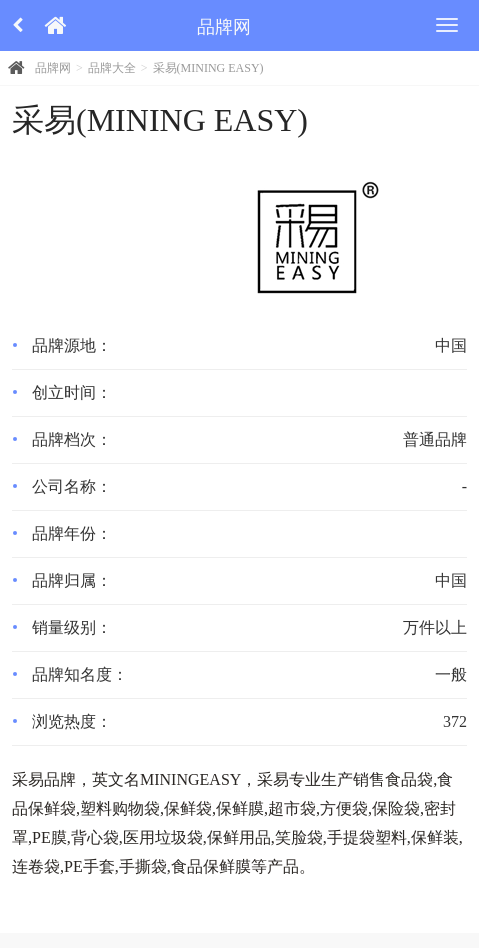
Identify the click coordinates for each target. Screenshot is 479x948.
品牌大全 (112, 68)
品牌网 (53, 68)
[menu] (447, 25)
